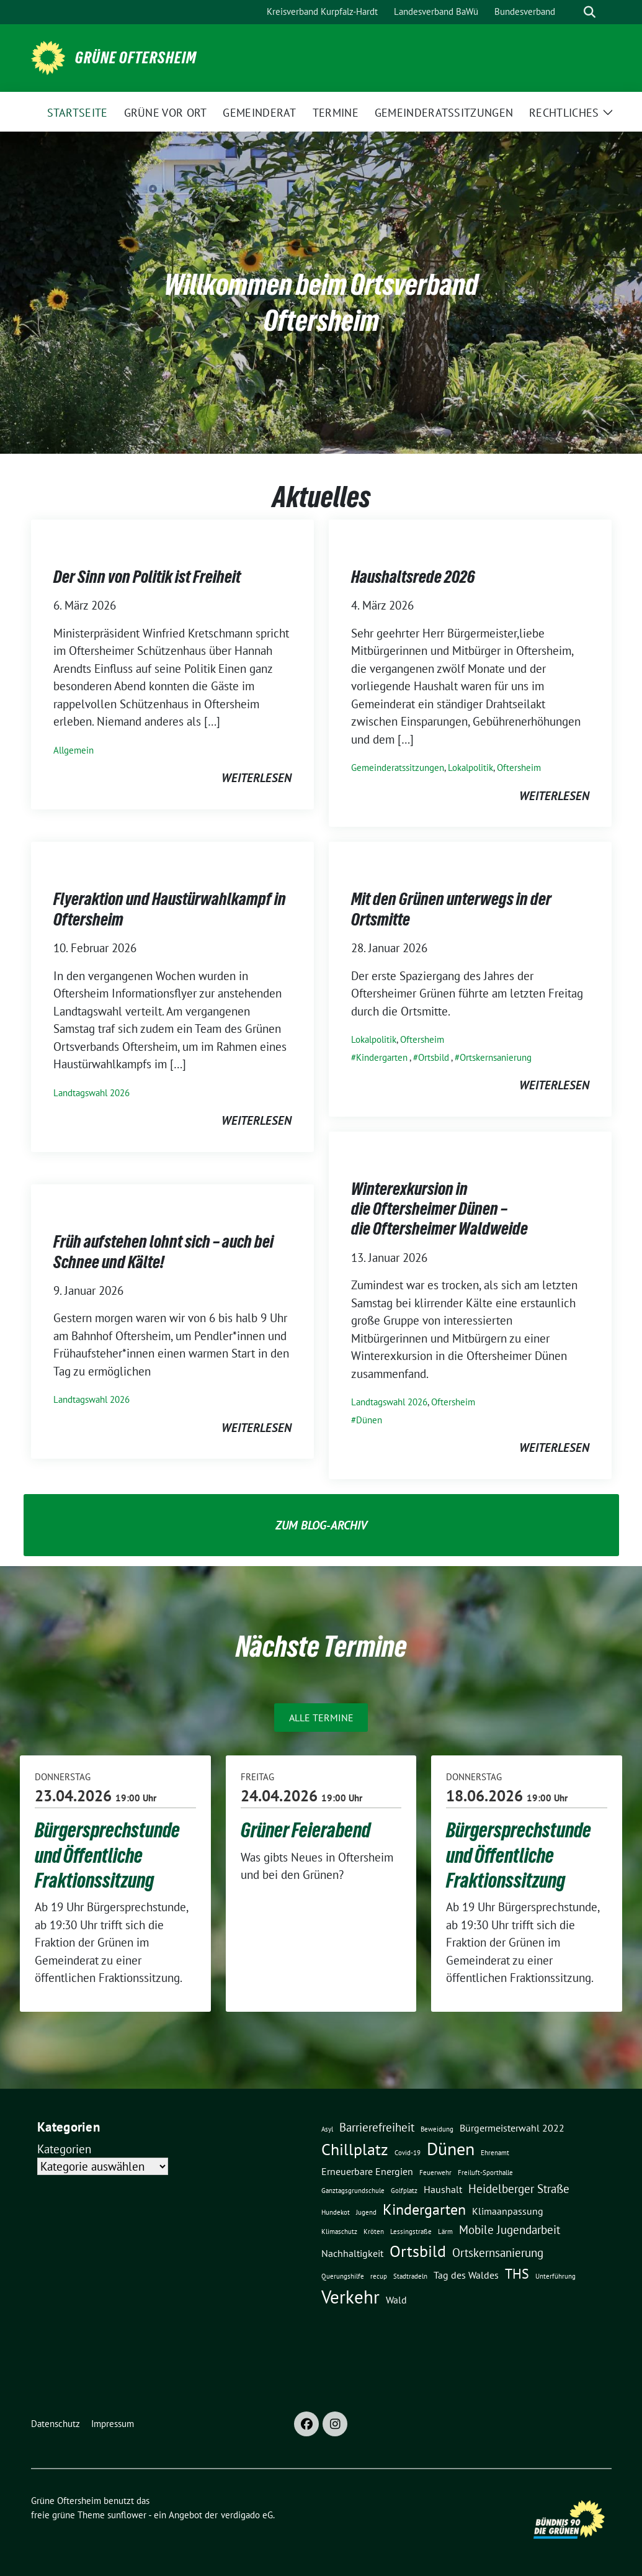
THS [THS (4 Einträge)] (517, 2273)
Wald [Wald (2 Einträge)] (396, 2300)
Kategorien (64, 2148)
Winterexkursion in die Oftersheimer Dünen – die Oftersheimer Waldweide (439, 1209)
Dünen (369, 1420)
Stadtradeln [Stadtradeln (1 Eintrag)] (410, 2276)
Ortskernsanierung (496, 1057)
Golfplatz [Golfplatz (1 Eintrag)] (404, 2190)
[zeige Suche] (589, 12)
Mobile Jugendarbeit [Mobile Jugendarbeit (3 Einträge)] (509, 2229)
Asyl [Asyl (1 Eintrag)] (327, 2129)
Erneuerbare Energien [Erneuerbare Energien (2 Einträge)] (367, 2171)
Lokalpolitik (470, 767)
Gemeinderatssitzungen (397, 767)
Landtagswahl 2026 (91, 1093)
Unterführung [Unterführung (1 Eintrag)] (555, 2276)
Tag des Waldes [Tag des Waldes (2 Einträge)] (466, 2275)
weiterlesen (256, 777)
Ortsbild (433, 1057)
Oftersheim (519, 767)
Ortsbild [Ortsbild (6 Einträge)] (418, 2250)
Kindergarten (382, 1057)
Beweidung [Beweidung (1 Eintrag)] (437, 2129)
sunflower (126, 2515)
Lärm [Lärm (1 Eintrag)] (445, 2231)
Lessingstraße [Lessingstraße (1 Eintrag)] (411, 2231)
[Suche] (571, 12)
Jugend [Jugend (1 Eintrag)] (366, 2212)
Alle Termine (321, 1717)
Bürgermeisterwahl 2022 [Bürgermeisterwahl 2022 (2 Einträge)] (512, 2128)
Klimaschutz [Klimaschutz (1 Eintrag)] (339, 2231)
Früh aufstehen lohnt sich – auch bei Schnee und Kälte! (163, 1251)
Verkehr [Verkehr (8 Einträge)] (350, 2296)
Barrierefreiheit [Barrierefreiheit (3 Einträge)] (376, 2127)
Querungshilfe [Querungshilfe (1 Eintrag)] (342, 2276)
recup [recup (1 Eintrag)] (378, 2276)
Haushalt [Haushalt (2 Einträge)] (443, 2189)
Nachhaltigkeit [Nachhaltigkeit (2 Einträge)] (352, 2253)
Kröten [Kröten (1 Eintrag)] (373, 2231)
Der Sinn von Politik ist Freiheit (147, 577)
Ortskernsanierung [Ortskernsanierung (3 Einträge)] (497, 2252)
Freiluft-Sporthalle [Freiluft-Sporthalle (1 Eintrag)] (485, 2172)
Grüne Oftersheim (136, 57)
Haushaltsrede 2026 (413, 577)
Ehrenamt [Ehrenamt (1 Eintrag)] (495, 2152)
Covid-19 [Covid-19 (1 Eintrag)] (408, 2152)
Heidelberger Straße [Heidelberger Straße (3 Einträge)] (518, 2188)
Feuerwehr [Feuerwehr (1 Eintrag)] (435, 2172)
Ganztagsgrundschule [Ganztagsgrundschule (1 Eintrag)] (353, 2190)
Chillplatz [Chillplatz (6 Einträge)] (354, 2148)
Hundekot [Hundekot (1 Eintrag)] (335, 2212)
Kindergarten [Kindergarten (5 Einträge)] (424, 2209)
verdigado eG (247, 2515)
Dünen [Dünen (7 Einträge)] (451, 2149)
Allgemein (73, 750)
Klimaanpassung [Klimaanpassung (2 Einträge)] (507, 2211)
